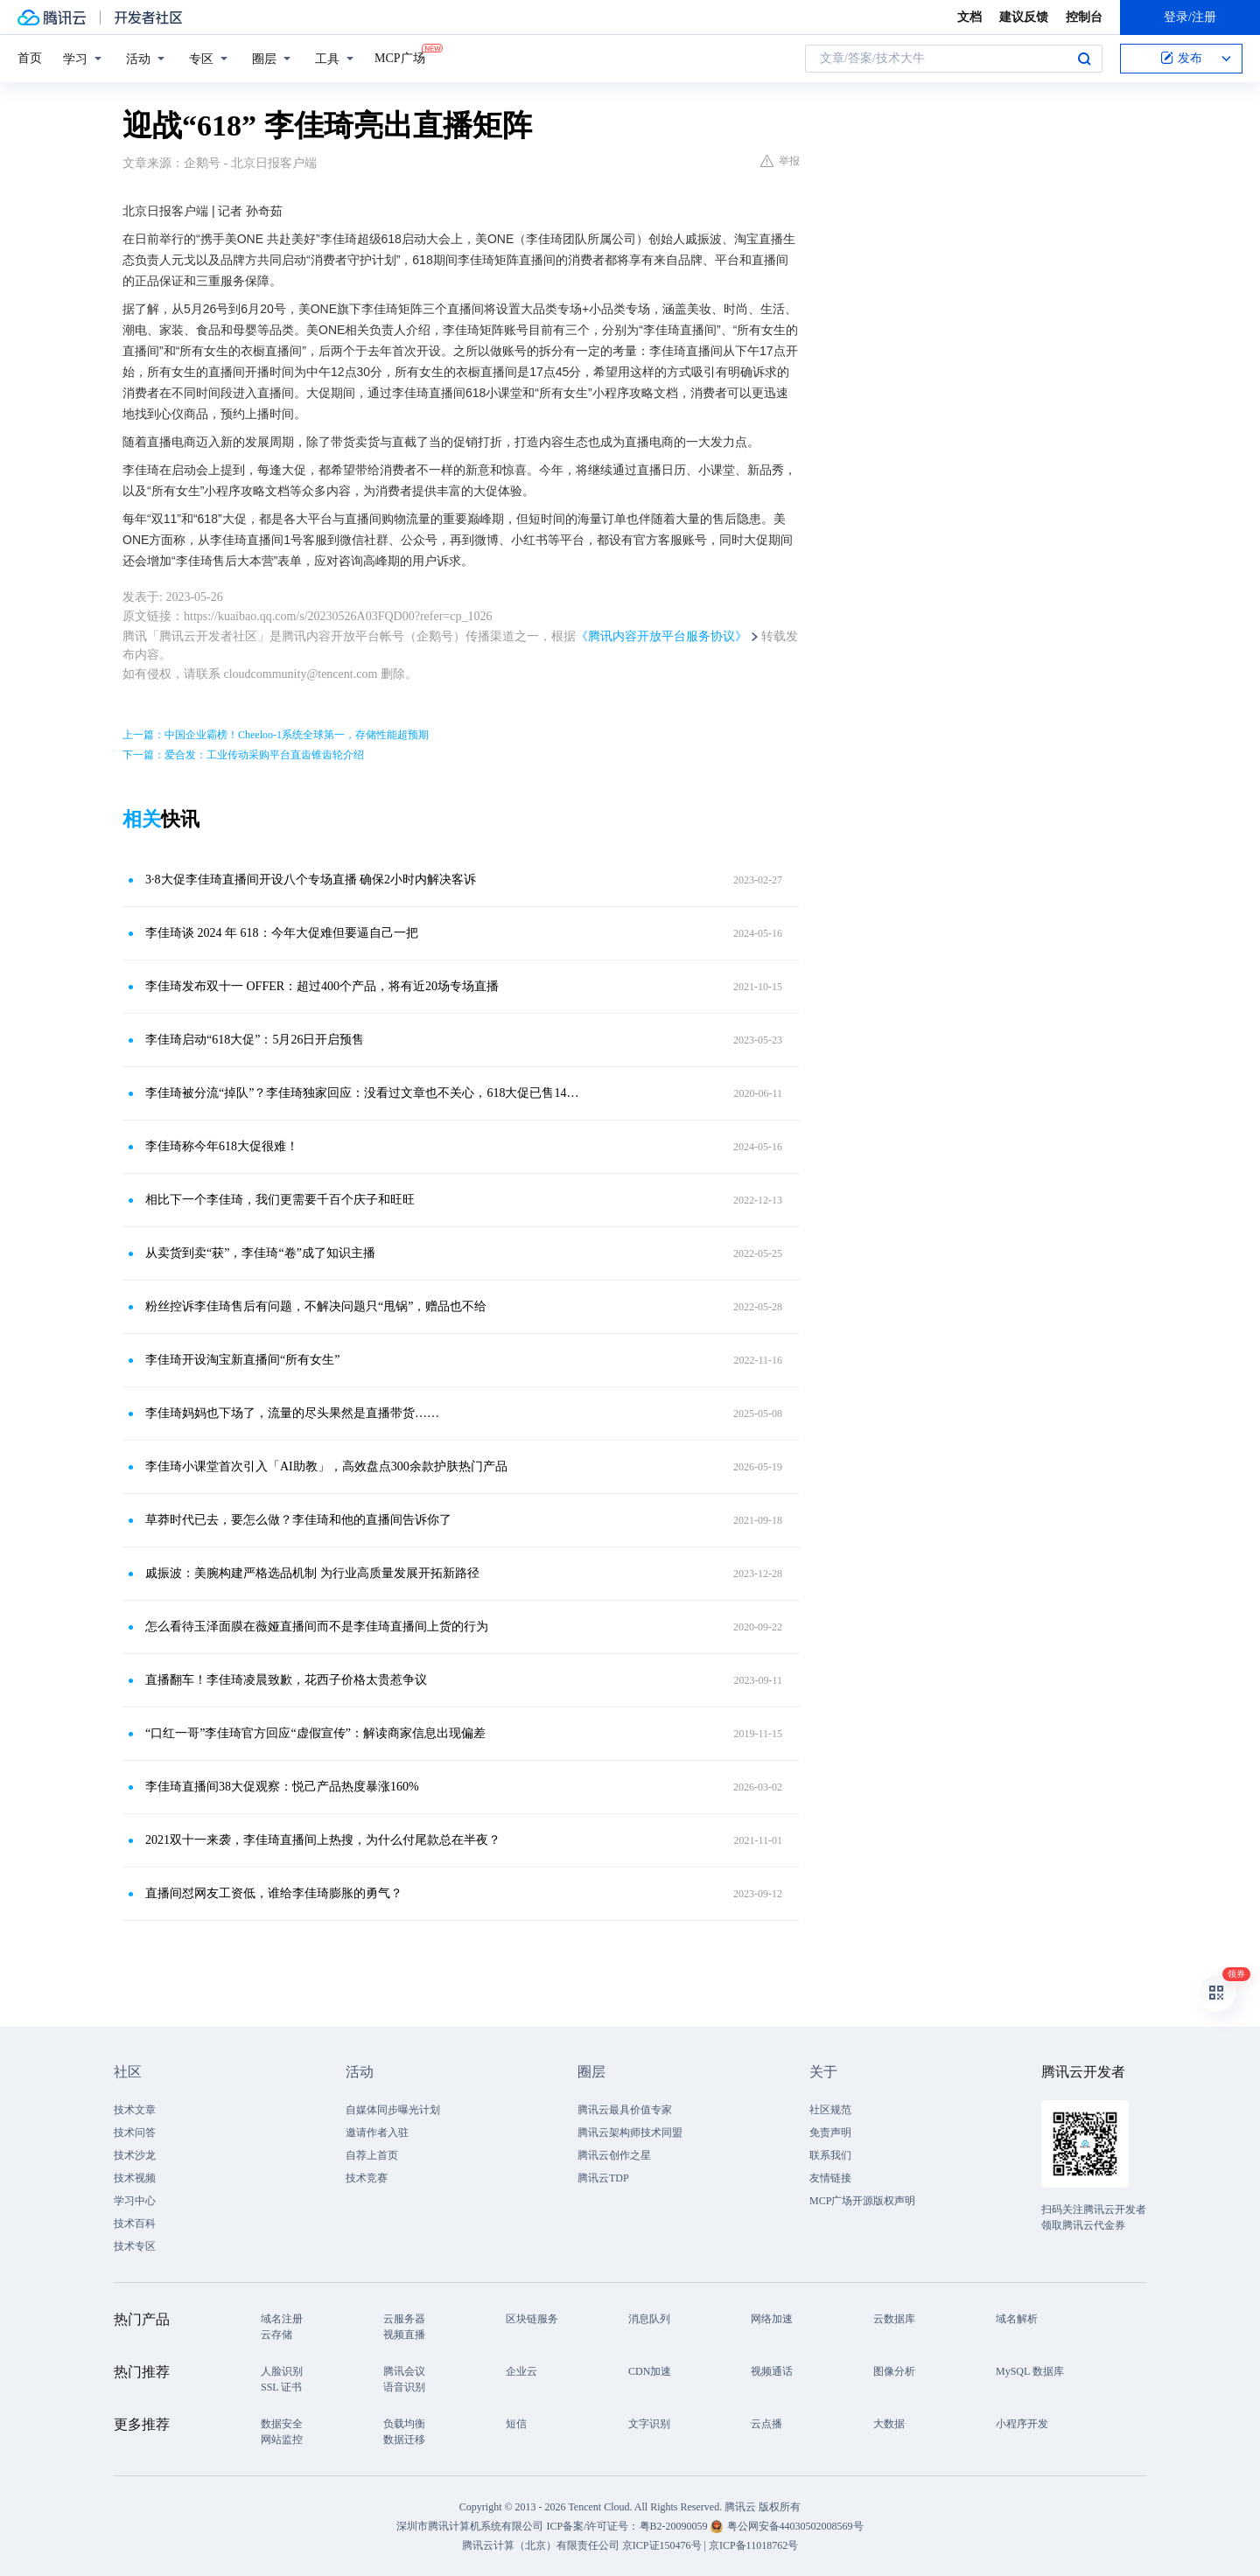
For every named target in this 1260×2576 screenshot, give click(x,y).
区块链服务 (532, 2319)
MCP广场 (399, 57)
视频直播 (404, 2334)
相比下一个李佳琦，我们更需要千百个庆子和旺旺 (280, 1199)
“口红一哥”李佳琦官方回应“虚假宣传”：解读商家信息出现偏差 (315, 1733)
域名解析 (1017, 2319)
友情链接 (830, 2178)
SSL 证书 (281, 2387)
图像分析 (894, 2371)
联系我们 (830, 2155)
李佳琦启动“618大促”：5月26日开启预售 (254, 1039)
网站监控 (282, 2439)
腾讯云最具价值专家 (625, 2110)
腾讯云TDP (603, 2178)
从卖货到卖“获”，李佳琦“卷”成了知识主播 (260, 1253)
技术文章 (135, 2110)
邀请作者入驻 (377, 2132)
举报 (780, 161)
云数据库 (894, 2319)
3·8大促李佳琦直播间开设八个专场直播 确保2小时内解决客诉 (310, 879)
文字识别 (649, 2424)
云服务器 (404, 2319)
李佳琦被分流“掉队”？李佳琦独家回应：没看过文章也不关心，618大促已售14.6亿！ (363, 1093)
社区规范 (830, 2110)
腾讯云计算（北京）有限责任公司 (541, 2545)
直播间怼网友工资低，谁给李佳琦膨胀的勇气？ (273, 1893)
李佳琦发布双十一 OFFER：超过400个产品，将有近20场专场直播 (322, 986)
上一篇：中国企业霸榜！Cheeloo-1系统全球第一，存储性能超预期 (275, 735)
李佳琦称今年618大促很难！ (221, 1146)
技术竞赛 (367, 2178)
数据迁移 (404, 2439)
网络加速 (772, 2319)
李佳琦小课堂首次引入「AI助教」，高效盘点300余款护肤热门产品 (326, 1466)
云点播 (766, 2424)
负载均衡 (404, 2424)
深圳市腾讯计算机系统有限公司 (469, 2526)
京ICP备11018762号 (753, 2545)
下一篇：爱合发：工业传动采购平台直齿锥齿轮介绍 (243, 755)
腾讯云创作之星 (614, 2155)
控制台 (1084, 17)
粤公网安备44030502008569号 (795, 2526)
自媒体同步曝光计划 (393, 2110)
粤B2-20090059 (675, 2526)
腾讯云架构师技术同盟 (630, 2132)
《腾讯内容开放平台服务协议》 (661, 636)
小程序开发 (1022, 2424)
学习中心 (135, 2201)
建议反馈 (1023, 17)
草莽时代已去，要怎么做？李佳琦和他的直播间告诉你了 (298, 1519)
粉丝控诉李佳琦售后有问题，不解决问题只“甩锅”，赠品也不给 (315, 1306)
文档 (969, 17)
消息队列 (649, 2319)
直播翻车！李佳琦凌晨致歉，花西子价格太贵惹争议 (286, 1679)
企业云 (521, 2371)
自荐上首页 (372, 2155)
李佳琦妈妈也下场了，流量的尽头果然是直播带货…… (292, 1413)
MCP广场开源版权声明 (862, 2201)
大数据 (889, 2424)
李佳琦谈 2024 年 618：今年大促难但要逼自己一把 (281, 932)
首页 (30, 58)
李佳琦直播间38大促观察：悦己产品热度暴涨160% (282, 1786)
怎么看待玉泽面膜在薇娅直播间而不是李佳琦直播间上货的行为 (316, 1626)
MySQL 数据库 (1030, 2371)
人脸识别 (282, 2371)
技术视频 (135, 2178)
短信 (516, 2424)
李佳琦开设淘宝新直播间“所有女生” (242, 1359)
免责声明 (830, 2132)
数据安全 (282, 2424)
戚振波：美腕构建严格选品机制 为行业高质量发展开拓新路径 (312, 1573)
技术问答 (135, 2132)
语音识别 (404, 2387)
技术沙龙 (135, 2155)
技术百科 (135, 2223)
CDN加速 (649, 2371)
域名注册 (282, 2319)
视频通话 (772, 2371)
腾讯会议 (404, 2371)
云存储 (276, 2334)
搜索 (1084, 59)
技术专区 (135, 2246)
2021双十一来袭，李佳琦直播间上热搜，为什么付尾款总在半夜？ (322, 1839)
